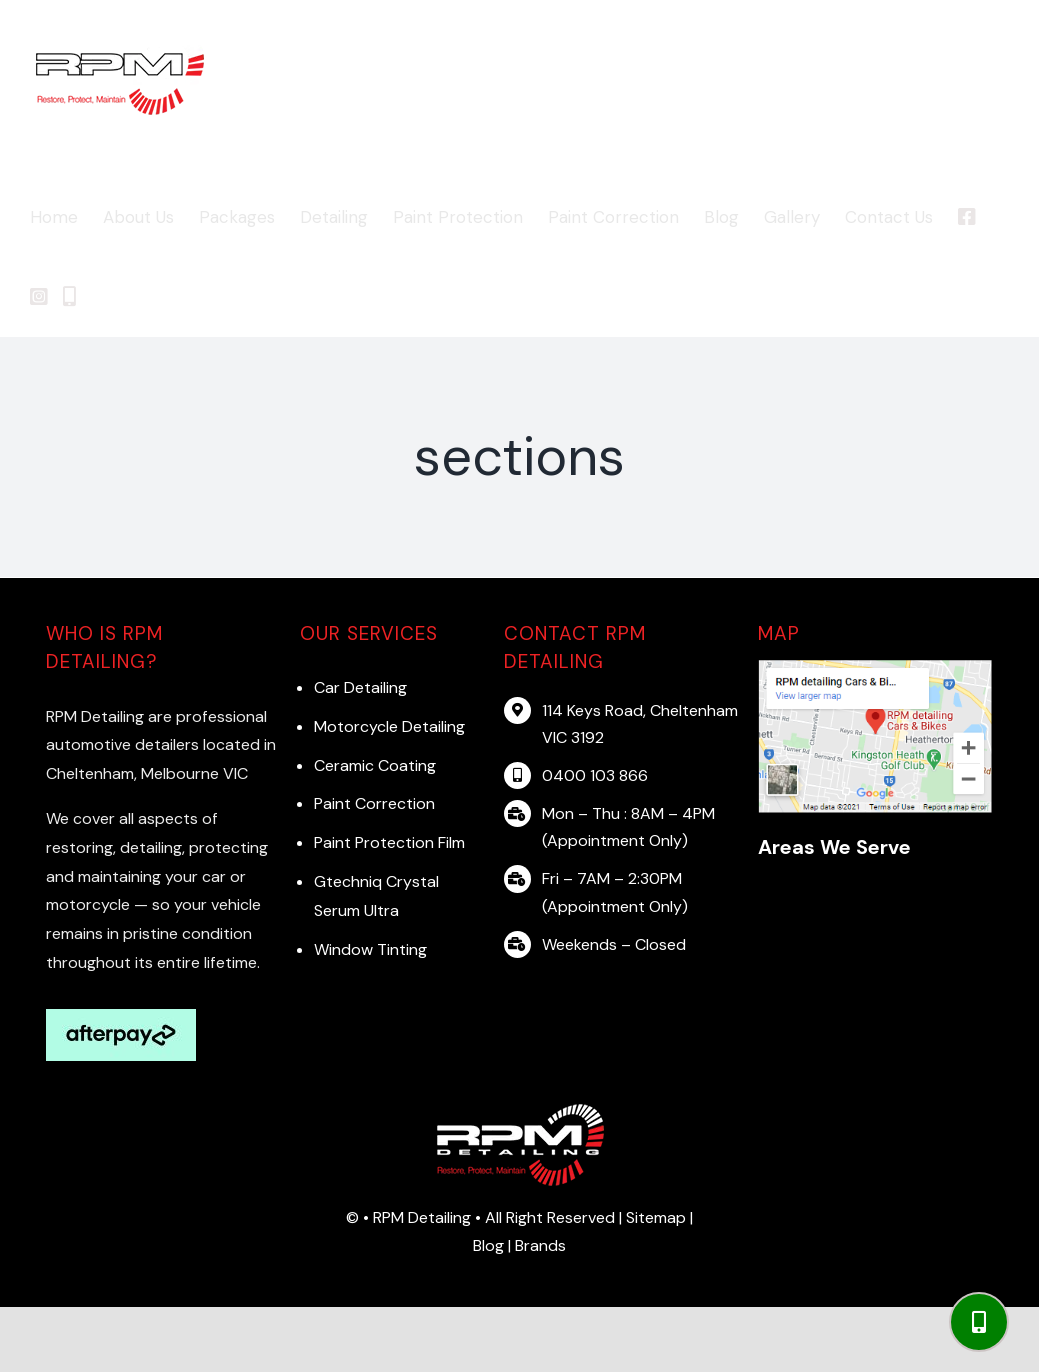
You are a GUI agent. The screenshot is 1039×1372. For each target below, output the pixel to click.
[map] (875, 665)
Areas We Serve (834, 847)
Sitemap (656, 1217)
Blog (490, 1245)
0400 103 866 (595, 775)
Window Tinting (370, 949)
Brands (540, 1245)
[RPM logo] (520, 1109)
